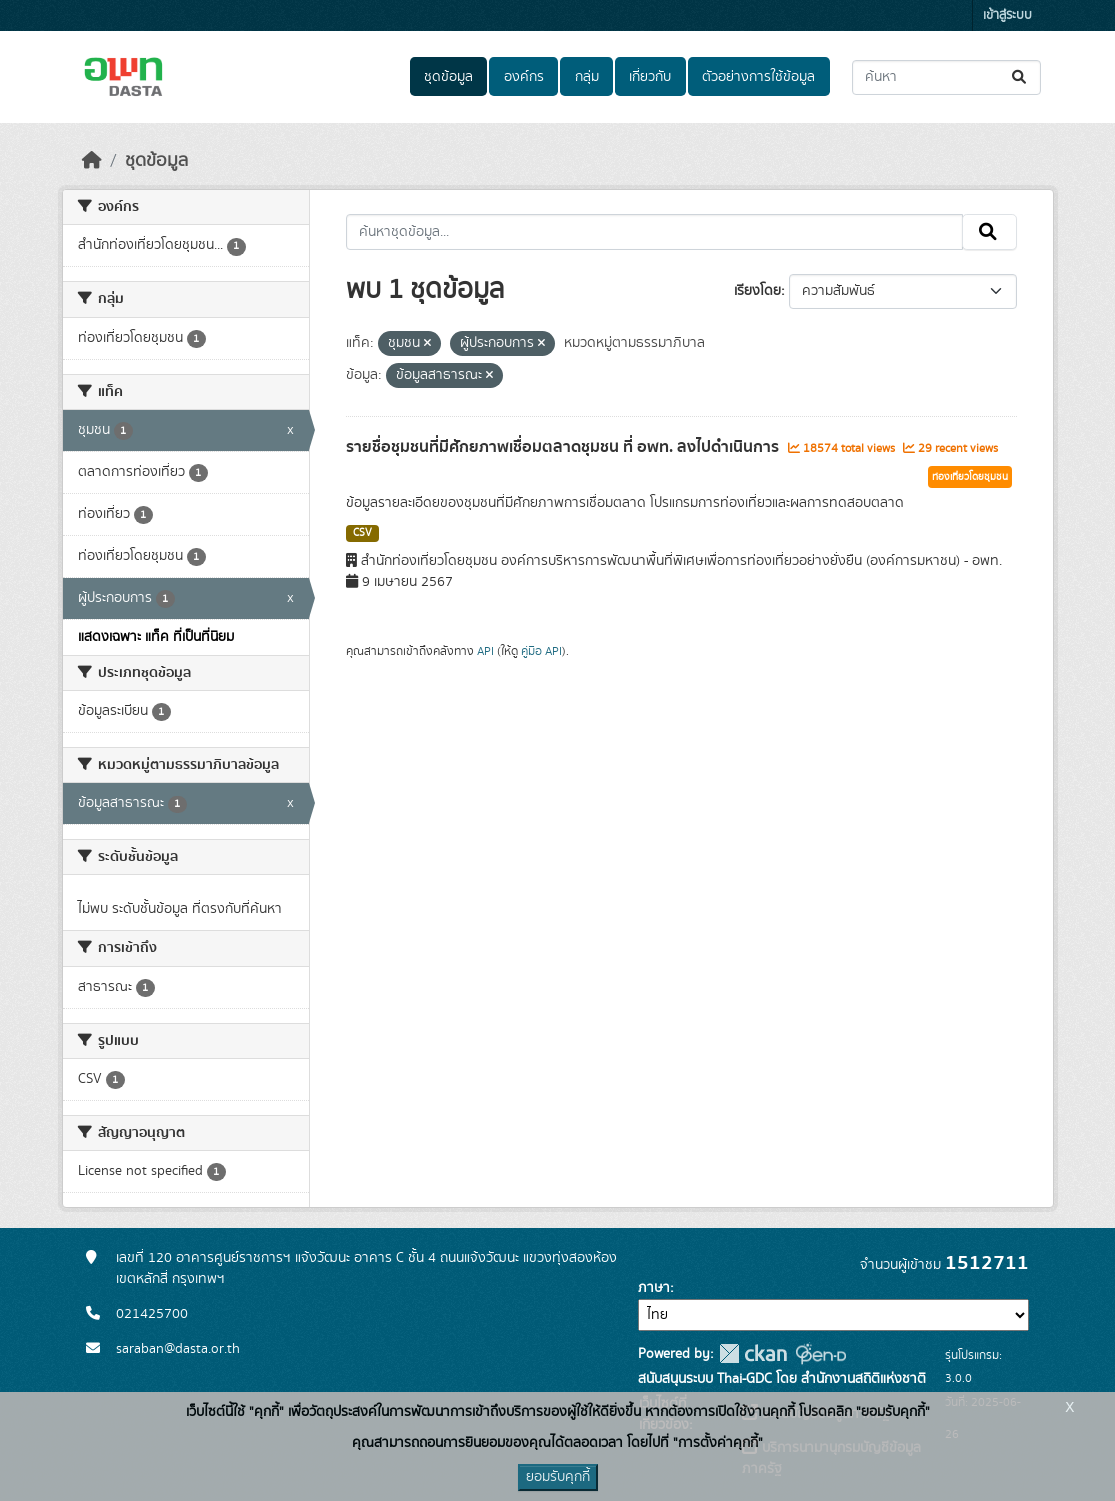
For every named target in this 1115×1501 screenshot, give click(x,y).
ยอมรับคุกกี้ (558, 1477)
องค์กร (524, 77)
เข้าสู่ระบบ (1007, 15)
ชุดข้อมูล (448, 77)
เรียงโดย (757, 291)
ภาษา (654, 1288)
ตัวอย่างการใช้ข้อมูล (758, 77)
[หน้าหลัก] (92, 161)
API (485, 651)
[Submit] (1020, 77)
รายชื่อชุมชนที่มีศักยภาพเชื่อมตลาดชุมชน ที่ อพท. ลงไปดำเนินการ (564, 447)
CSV (362, 533)
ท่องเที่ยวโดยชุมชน (970, 477)
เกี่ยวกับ (650, 77)
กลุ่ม (587, 77)
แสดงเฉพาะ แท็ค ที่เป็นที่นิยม (156, 637)
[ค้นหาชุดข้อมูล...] (946, 77)
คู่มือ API (541, 651)
